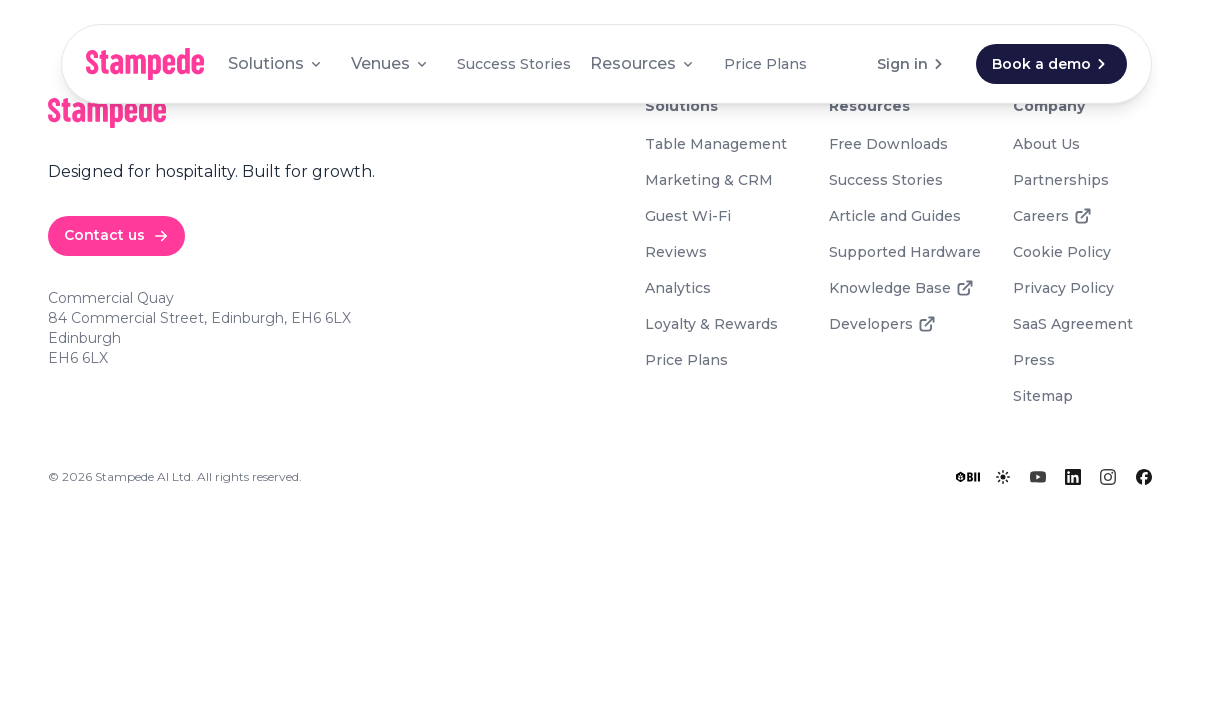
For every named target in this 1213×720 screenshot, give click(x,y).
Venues (390, 63)
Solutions (276, 63)
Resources (643, 63)
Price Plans (765, 64)
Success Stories (514, 64)
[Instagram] (1108, 477)
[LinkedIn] (1073, 477)
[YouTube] (1038, 477)
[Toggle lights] (1003, 477)
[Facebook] (1144, 477)
